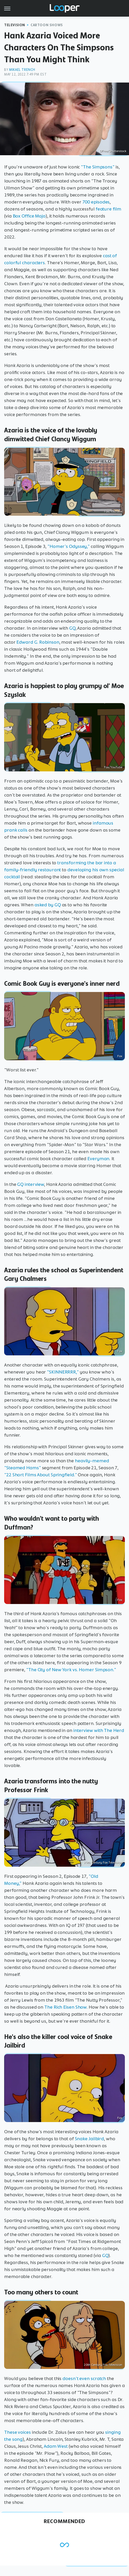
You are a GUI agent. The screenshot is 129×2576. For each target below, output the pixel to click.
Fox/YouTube (113, 511)
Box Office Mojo (29, 216)
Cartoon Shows (47, 25)
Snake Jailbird (89, 2139)
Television (14, 25)
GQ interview (30, 1184)
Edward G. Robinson (37, 642)
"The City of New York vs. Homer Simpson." (71, 1670)
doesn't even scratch (84, 2378)
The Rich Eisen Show (65, 2007)
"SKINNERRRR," (63, 1372)
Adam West (56, 2446)
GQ (72, 628)
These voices (17, 2432)
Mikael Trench (22, 69)
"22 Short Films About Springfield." (40, 1475)
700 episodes (96, 202)
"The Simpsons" (97, 167)
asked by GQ (47, 905)
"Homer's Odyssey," (68, 546)
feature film (108, 209)
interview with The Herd (98, 1730)
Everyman (98, 1159)
